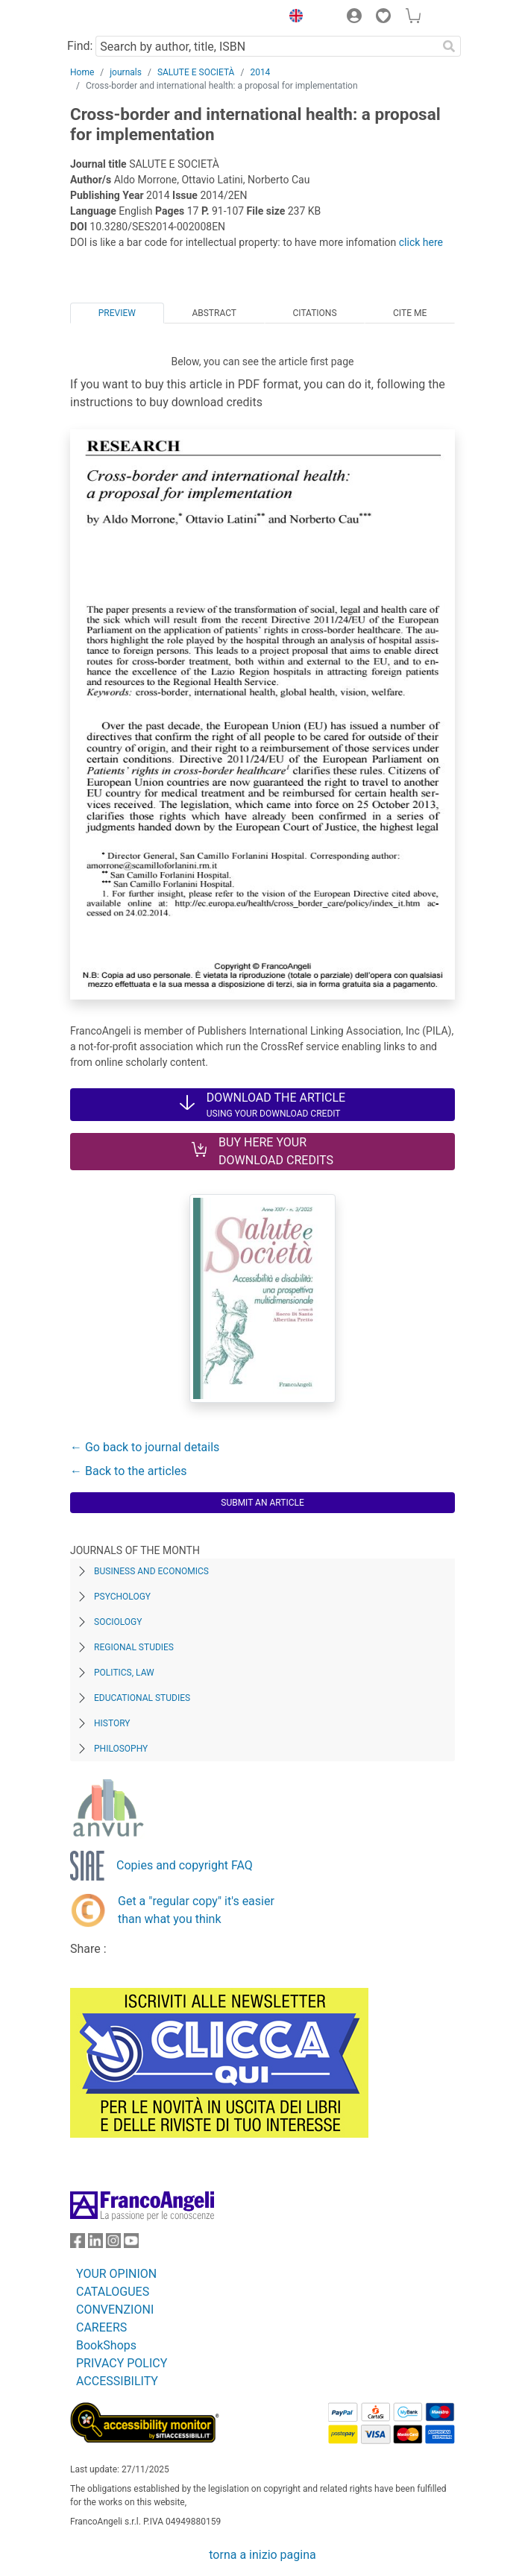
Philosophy (121, 1748)
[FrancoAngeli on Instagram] (113, 2244)
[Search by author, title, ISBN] (266, 46)
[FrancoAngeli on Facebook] (77, 2244)
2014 (260, 72)
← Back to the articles (128, 1471)
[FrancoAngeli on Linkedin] (95, 2244)
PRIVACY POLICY (121, 2363)
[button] (292, 17)
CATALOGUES (112, 2292)
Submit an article (262, 1502)
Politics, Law (124, 1672)
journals (126, 72)
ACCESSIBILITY (117, 2381)
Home (82, 72)
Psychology (122, 1596)
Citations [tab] (315, 313)
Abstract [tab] (214, 313)
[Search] (449, 46)
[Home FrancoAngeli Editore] (121, 18)
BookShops (106, 2345)
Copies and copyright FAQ (184, 1865)
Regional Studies (134, 1647)
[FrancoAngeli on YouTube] (131, 2244)
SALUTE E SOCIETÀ (196, 72)
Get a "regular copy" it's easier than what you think (196, 1910)
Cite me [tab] (410, 313)
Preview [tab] (117, 313)
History (112, 1723)
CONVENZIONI (115, 2309)
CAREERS (101, 2327)
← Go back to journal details (144, 1447)
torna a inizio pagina (262, 2555)
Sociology (118, 1622)
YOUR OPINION (116, 2274)
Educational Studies (142, 1698)
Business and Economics (151, 1571)
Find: (79, 46)
